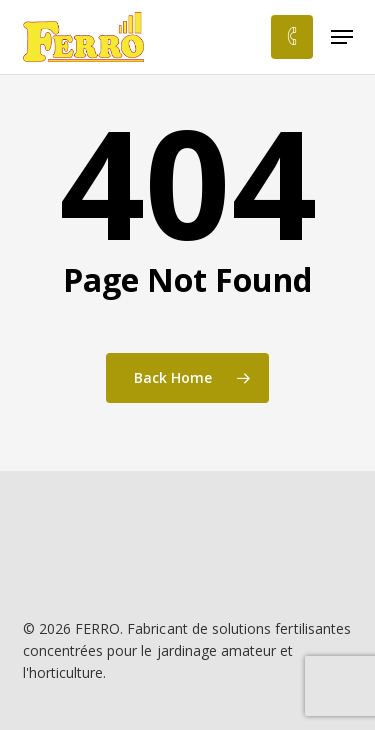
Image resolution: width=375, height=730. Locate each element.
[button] (342, 37)
